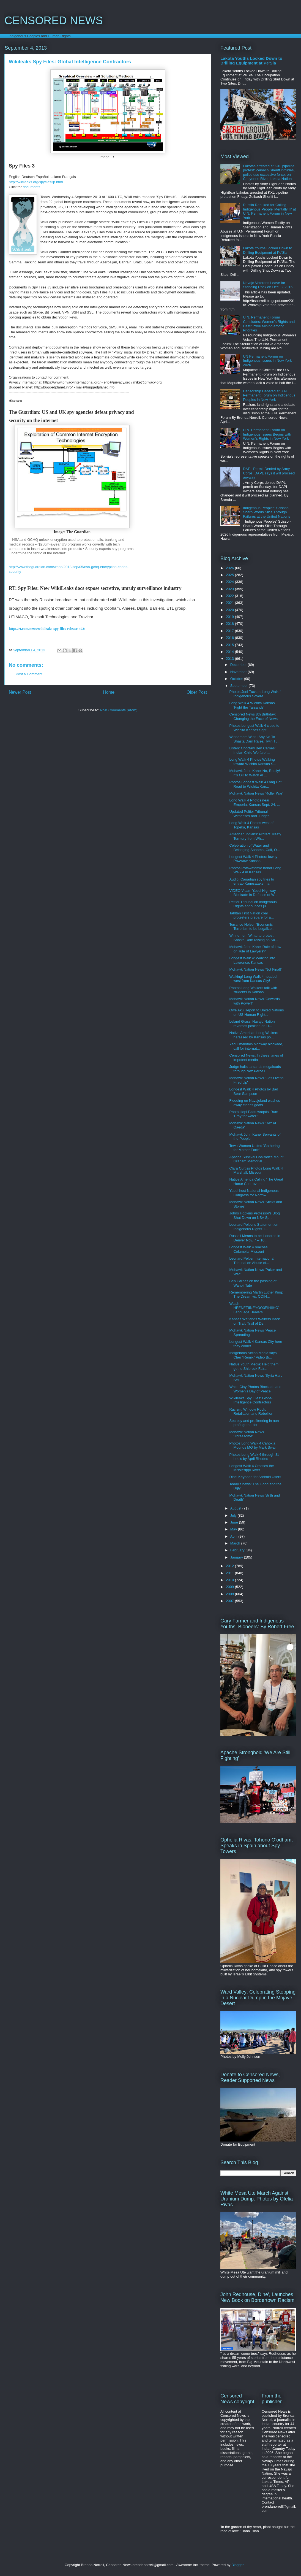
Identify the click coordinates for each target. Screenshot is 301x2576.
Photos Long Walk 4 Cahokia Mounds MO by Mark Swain (253, 1445)
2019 (230, 617)
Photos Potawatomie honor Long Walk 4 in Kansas (255, 870)
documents (31, 187)
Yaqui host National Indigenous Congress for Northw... (253, 1193)
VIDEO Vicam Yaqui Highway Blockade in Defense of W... (253, 893)
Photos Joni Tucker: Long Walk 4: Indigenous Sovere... (255, 694)
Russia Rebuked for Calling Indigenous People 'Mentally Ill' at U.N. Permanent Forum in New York (269, 211)
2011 (230, 1573)
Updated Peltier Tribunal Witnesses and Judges (249, 813)
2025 (230, 575)
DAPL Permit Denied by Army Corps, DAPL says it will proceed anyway (269, 473)
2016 (230, 638)
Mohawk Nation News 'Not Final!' (255, 969)
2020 (230, 610)
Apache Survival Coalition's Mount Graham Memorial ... (256, 1159)
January (237, 1557)
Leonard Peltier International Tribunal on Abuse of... (251, 1260)
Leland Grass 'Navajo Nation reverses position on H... (252, 1023)
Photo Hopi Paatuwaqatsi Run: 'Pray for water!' (253, 1114)
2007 (230, 1601)
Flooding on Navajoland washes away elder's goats (254, 1102)
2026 (230, 568)
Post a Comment (29, 674)
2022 (230, 596)
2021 (230, 603)
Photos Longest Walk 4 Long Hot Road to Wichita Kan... (255, 784)
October (237, 679)
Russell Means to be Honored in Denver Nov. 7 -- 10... (254, 1238)
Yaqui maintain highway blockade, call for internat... (256, 1046)
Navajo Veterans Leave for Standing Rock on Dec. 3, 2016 (267, 285)
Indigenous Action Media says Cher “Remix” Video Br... (253, 1355)
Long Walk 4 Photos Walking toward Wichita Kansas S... (252, 761)
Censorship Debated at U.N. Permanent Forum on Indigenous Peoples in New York (269, 395)
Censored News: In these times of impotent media (256, 1057)
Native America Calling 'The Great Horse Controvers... (256, 1181)
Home (109, 692)
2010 (230, 1580)
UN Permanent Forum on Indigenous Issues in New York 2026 (267, 360)
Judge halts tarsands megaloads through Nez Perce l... (255, 1069)
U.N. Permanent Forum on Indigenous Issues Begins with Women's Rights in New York (267, 434)
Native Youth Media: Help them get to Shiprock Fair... (253, 1366)
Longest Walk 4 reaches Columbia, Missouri (248, 1249)
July (234, 1515)
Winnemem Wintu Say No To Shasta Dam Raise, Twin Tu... (254, 739)
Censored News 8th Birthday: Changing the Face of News (253, 716)
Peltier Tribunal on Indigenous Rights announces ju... (253, 904)
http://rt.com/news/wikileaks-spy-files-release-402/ (47, 629)
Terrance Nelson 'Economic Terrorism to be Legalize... (252, 926)
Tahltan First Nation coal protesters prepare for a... (251, 915)
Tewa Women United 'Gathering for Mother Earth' (254, 1148)
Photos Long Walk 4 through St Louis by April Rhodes (253, 1456)
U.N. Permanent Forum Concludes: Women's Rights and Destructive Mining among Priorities (269, 323)
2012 (230, 1566)
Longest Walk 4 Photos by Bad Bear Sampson (253, 1091)
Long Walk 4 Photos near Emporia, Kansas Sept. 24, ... (254, 802)
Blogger (237, 2565)
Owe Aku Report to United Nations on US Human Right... (256, 1012)
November (239, 672)
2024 (230, 582)
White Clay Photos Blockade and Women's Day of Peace (255, 1389)
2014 (230, 652)
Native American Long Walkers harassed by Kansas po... (253, 1035)
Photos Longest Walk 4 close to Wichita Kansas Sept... (254, 727)
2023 (230, 589)
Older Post (197, 692)
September (239, 686)
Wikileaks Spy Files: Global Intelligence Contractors (250, 1400)
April (234, 1536)
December (239, 665)
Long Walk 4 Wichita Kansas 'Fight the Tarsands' (252, 705)
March (235, 1543)
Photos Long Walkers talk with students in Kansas (253, 990)
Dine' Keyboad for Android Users (255, 1477)
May (234, 1529)
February (238, 1550)
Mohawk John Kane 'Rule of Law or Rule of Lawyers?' (255, 949)
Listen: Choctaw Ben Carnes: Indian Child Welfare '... (252, 750)
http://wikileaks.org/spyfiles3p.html (36, 182)
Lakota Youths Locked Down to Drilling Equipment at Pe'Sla (251, 60)
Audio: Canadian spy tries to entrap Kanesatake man (251, 881)
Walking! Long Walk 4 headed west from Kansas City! (253, 978)
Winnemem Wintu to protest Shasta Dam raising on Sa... (253, 937)
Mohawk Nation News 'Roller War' (256, 793)
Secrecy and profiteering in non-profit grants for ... (254, 1423)
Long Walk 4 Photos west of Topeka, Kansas (251, 825)
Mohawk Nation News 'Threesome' (246, 1434)
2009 (230, 1587)
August (236, 1508)
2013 (230, 659)
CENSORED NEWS (53, 20)
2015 (230, 645)
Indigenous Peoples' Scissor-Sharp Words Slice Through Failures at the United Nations (266, 512)
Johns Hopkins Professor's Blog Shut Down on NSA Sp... (254, 1215)
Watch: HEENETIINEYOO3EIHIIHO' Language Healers (254, 1307)
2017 (230, 631)
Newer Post (20, 692)
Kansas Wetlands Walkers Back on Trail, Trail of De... (254, 1321)
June (234, 1522)
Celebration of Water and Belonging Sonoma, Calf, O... (254, 847)
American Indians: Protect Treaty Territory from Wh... (255, 836)
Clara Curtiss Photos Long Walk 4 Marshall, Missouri (256, 1170)
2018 (230, 624)
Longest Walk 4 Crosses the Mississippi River (251, 1468)
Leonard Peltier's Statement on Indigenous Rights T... (253, 1226)
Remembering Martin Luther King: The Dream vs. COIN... (256, 1294)
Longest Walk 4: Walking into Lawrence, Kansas (252, 960)
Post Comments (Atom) (118, 710)
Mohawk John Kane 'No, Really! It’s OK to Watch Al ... (254, 773)
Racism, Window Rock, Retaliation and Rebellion (251, 1411)
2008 (230, 1594)
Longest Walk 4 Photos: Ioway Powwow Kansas (253, 859)
